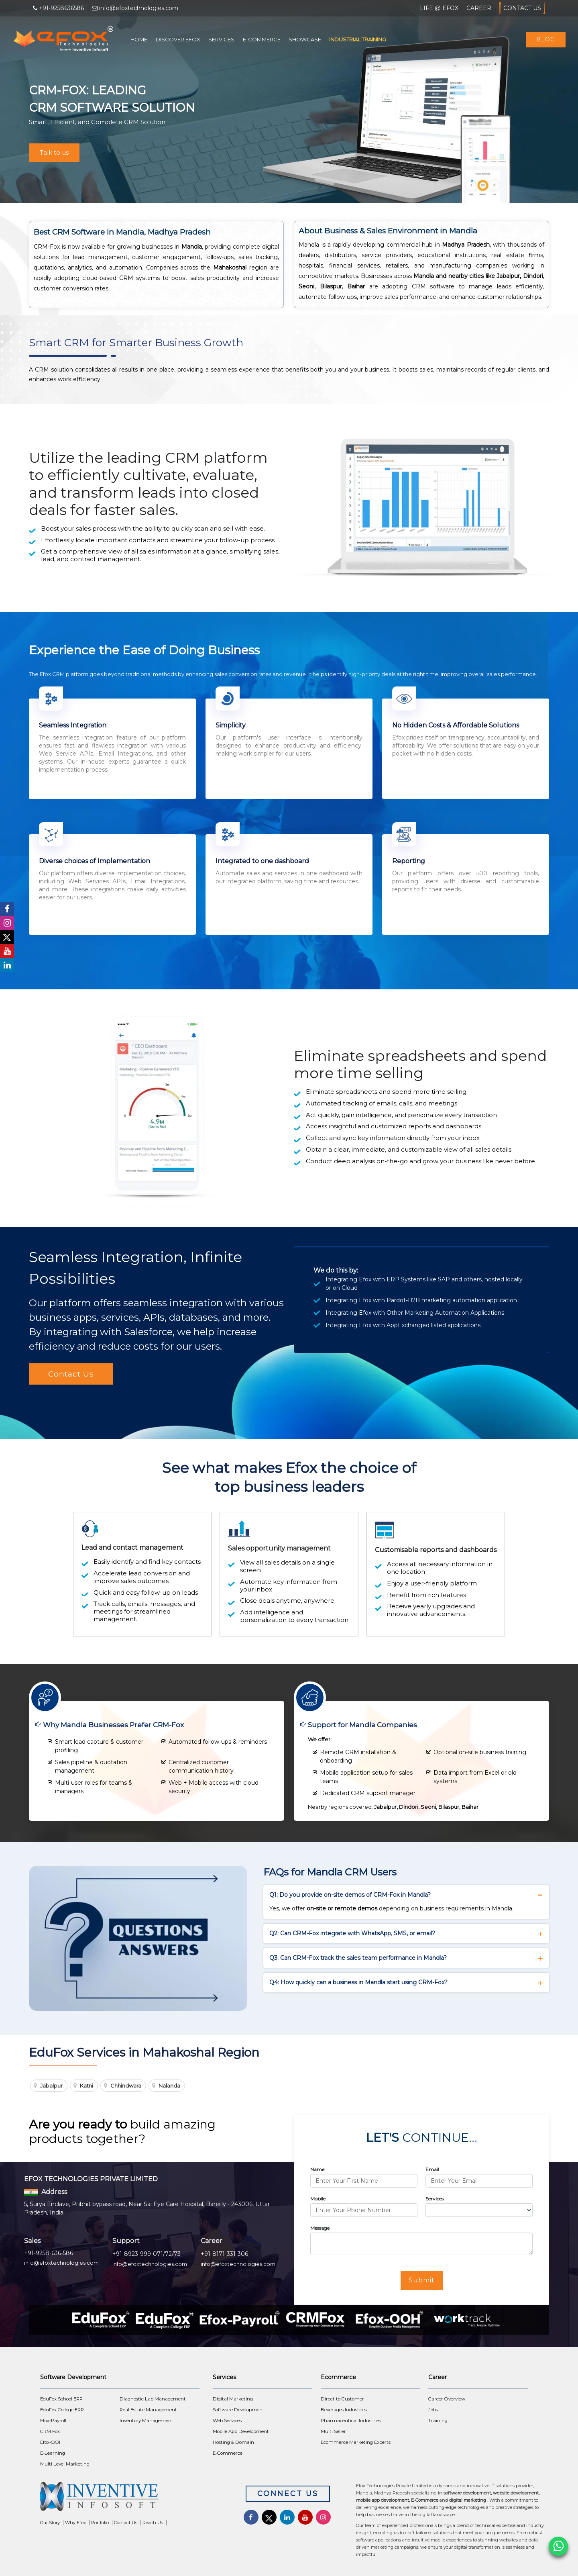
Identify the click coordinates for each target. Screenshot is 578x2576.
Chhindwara (125, 2085)
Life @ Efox (439, 8)
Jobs (433, 2410)
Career (478, 8)
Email (432, 2169)
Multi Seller (333, 2431)
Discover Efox (178, 39)
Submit (422, 2280)
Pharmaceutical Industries (351, 2420)
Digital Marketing (233, 2399)
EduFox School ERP (61, 2399)
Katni (86, 2085)
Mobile (318, 2199)
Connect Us (287, 2493)
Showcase (305, 39)
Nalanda (169, 2085)
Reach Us (152, 2522)
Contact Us (522, 8)
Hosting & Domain (233, 2442)
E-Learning (52, 2453)
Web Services (227, 2420)
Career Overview (446, 2399)
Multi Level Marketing (65, 2464)
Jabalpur (51, 2085)
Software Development (239, 2410)
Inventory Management (146, 2420)
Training (438, 2420)
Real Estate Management (148, 2410)
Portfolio (100, 2522)
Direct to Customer (342, 2399)
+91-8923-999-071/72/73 (146, 2253)
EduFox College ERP (62, 2410)
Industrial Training (357, 39)
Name (317, 2169)
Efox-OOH (51, 2442)
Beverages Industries (344, 2410)
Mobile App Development (241, 2431)
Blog (545, 39)
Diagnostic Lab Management (153, 2399)
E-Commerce (262, 39)
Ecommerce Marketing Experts (356, 2442)
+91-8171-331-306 (224, 2253)
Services (221, 39)
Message (320, 2228)
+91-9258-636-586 (48, 2253)
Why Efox (75, 2522)
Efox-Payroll (53, 2420)
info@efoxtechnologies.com (61, 2262)
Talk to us (54, 152)
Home (138, 39)
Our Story (50, 2522)
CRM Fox (50, 2431)
